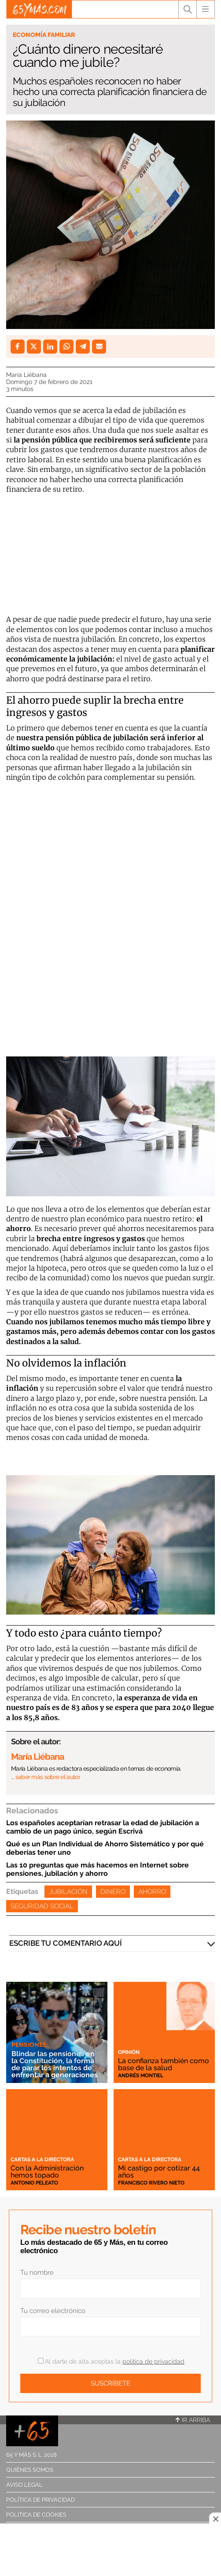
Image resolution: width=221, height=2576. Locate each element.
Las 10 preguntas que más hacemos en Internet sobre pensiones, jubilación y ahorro (97, 1869)
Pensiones (29, 2044)
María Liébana (26, 374)
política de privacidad (153, 2361)
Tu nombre (37, 2272)
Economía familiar (44, 34)
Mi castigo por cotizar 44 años (159, 2171)
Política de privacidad (40, 2499)
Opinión (129, 2052)
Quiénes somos (29, 2469)
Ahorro (152, 1892)
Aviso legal (24, 2484)
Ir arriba (193, 2419)
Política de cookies (36, 2514)
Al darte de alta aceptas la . (111, 2361)
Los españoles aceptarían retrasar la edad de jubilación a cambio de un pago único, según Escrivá (102, 1827)
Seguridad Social (42, 1906)
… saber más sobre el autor (45, 1776)
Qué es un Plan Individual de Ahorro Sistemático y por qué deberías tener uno (105, 1848)
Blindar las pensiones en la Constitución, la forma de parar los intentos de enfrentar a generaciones (54, 2064)
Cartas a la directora (42, 2159)
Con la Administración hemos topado (47, 2171)
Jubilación (68, 1892)
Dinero (112, 1892)
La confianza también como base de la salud (163, 2064)
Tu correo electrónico (52, 2311)
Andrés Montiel (140, 2075)
